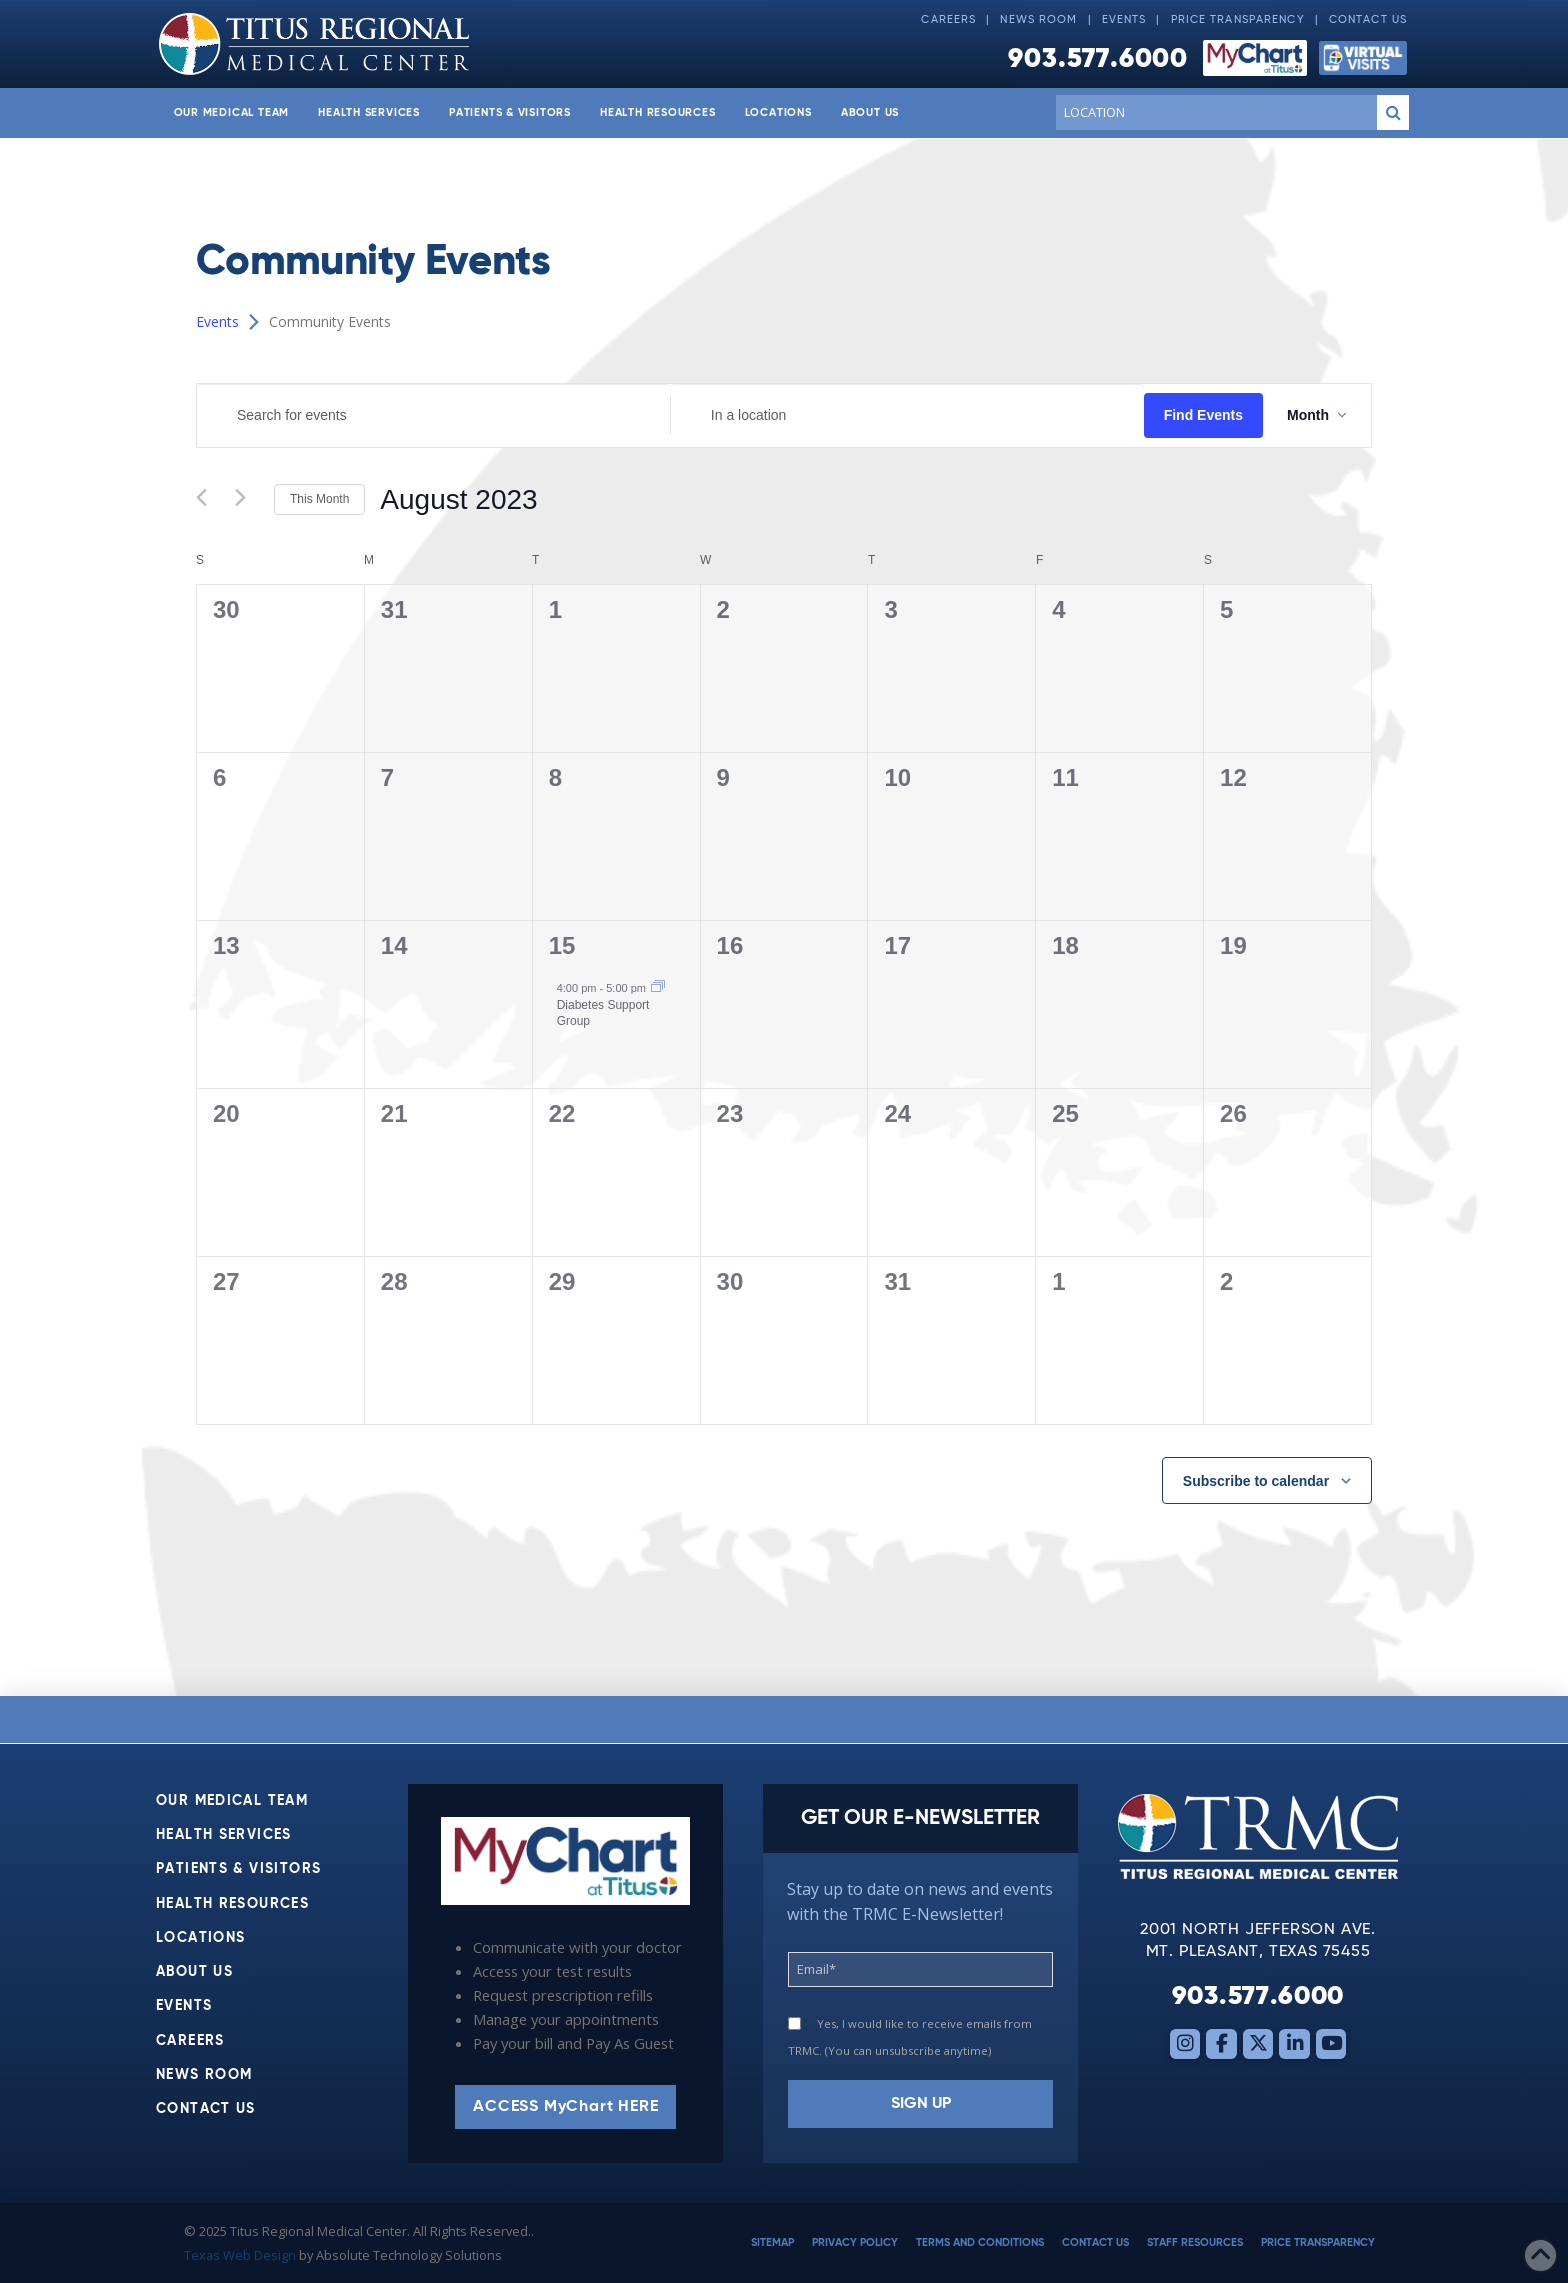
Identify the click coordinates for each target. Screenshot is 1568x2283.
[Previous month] (208, 500)
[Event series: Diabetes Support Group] (658, 988)
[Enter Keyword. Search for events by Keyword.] (433, 415)
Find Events (1203, 415)
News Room (1038, 20)
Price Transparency (1238, 20)
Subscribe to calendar (1256, 1481)
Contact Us (1368, 20)
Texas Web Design (240, 2255)
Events (1124, 20)
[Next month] (247, 500)
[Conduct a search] (1212, 112)
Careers (948, 20)
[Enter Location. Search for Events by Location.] (907, 415)
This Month (319, 499)
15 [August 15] (562, 945)
